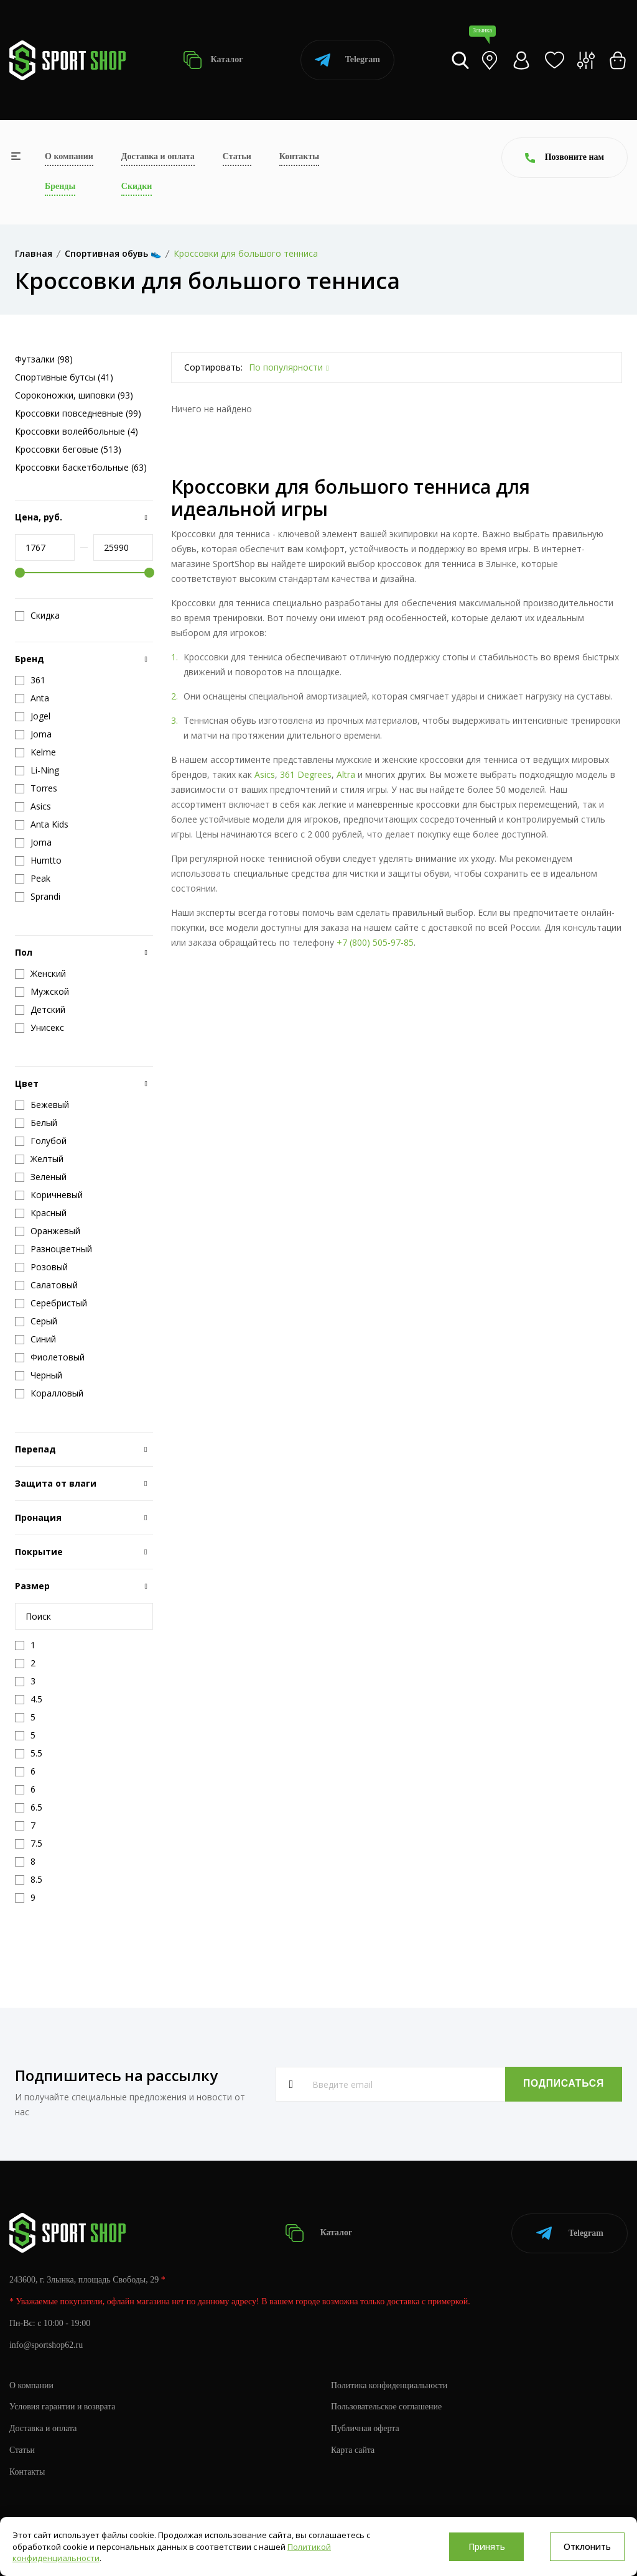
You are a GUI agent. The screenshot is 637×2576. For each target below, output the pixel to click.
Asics (264, 774)
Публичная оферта (365, 2427)
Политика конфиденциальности (390, 2384)
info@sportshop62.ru (46, 2344)
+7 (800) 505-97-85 (375, 942)
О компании (69, 156)
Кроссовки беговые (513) (68, 449)
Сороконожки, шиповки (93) (74, 395)
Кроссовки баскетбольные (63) (81, 467)
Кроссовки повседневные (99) (78, 413)
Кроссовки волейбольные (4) (76, 431)
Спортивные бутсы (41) (64, 377)
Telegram (347, 60)
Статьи (237, 156)
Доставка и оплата (158, 156)
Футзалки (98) (44, 359)
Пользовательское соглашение (387, 2406)
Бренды (60, 186)
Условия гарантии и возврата (62, 2406)
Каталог (213, 60)
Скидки (136, 186)
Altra (346, 774)
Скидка (37, 615)
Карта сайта (353, 2449)
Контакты (299, 156)
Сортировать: (213, 367)
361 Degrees (306, 774)
